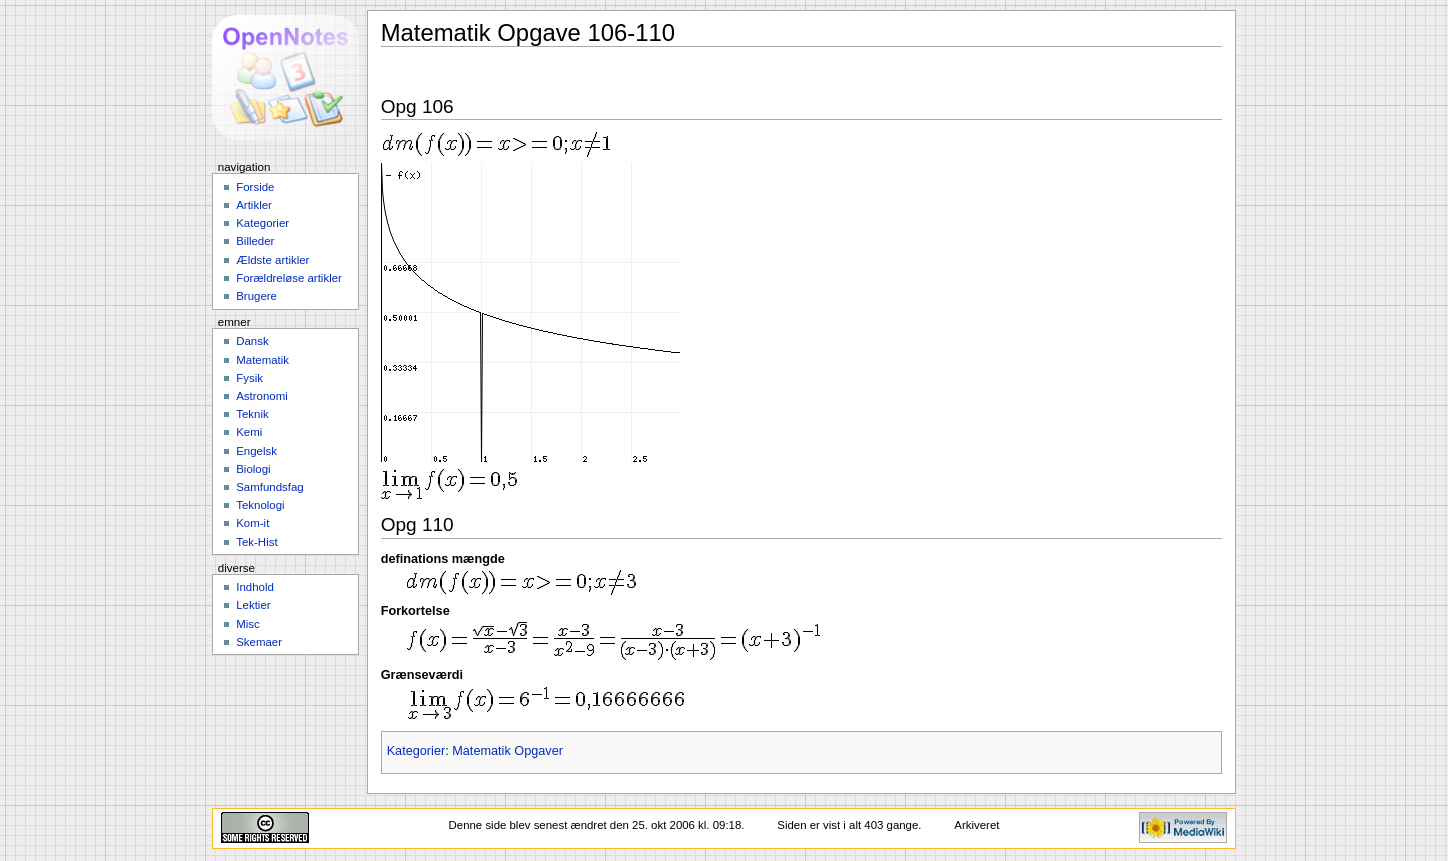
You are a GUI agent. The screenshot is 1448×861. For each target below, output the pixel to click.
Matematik (262, 360)
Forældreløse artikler (289, 278)
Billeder (255, 241)
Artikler (254, 205)
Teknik (252, 414)
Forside (255, 187)
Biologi (253, 469)
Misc (248, 624)
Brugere (256, 296)
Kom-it (252, 523)
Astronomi (262, 396)
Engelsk (256, 451)
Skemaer (259, 642)
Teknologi (260, 505)
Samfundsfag (270, 487)
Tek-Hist (256, 542)
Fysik (249, 378)
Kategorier (416, 751)
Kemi (249, 432)
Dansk (252, 341)
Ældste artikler (272, 260)
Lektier (253, 605)
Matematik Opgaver (507, 751)
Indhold (255, 587)
